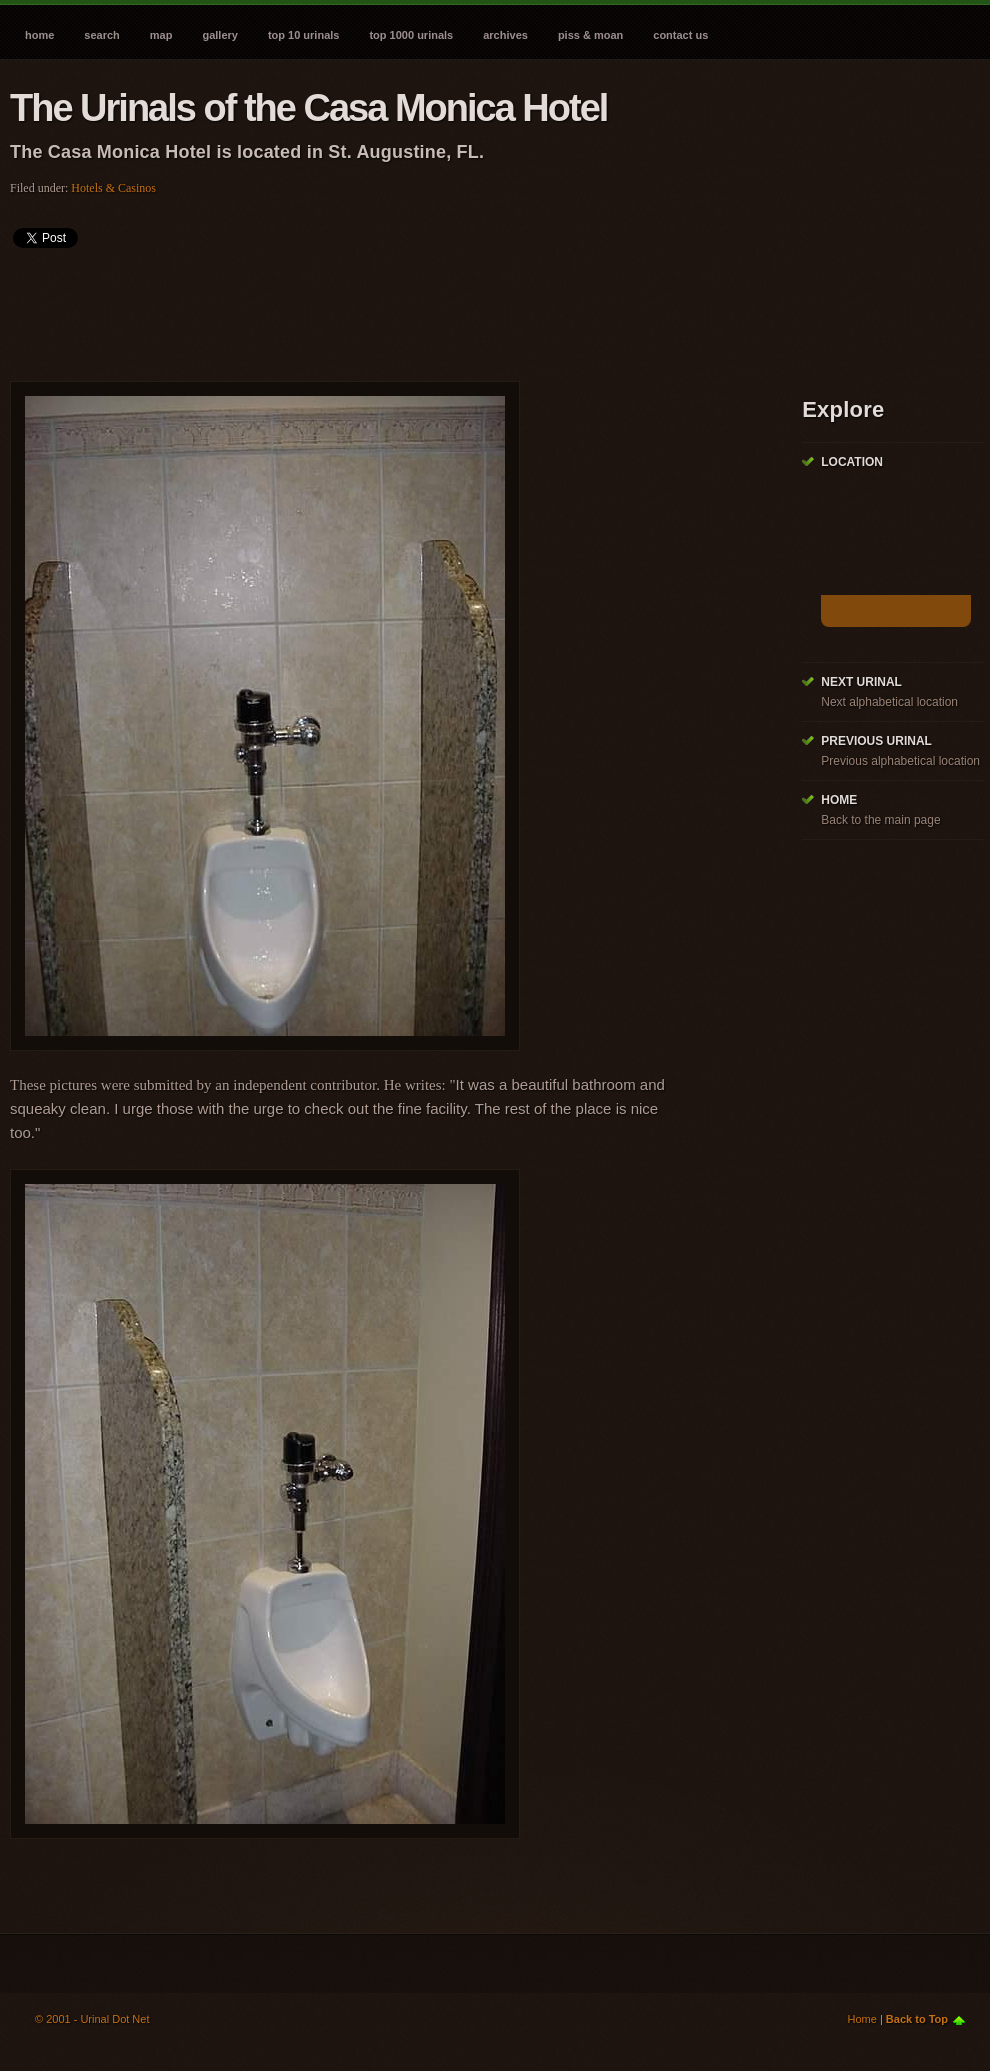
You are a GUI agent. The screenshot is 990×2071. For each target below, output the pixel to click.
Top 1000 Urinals (411, 35)
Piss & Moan (590, 35)
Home (39, 35)
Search (101, 35)
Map (161, 35)
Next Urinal (861, 682)
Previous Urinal (876, 741)
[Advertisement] (374, 308)
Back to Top (917, 2019)
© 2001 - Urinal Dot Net (92, 2019)
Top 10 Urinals (304, 35)
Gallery (219, 35)
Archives (505, 35)
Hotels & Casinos (113, 188)
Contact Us (680, 35)
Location (852, 462)
